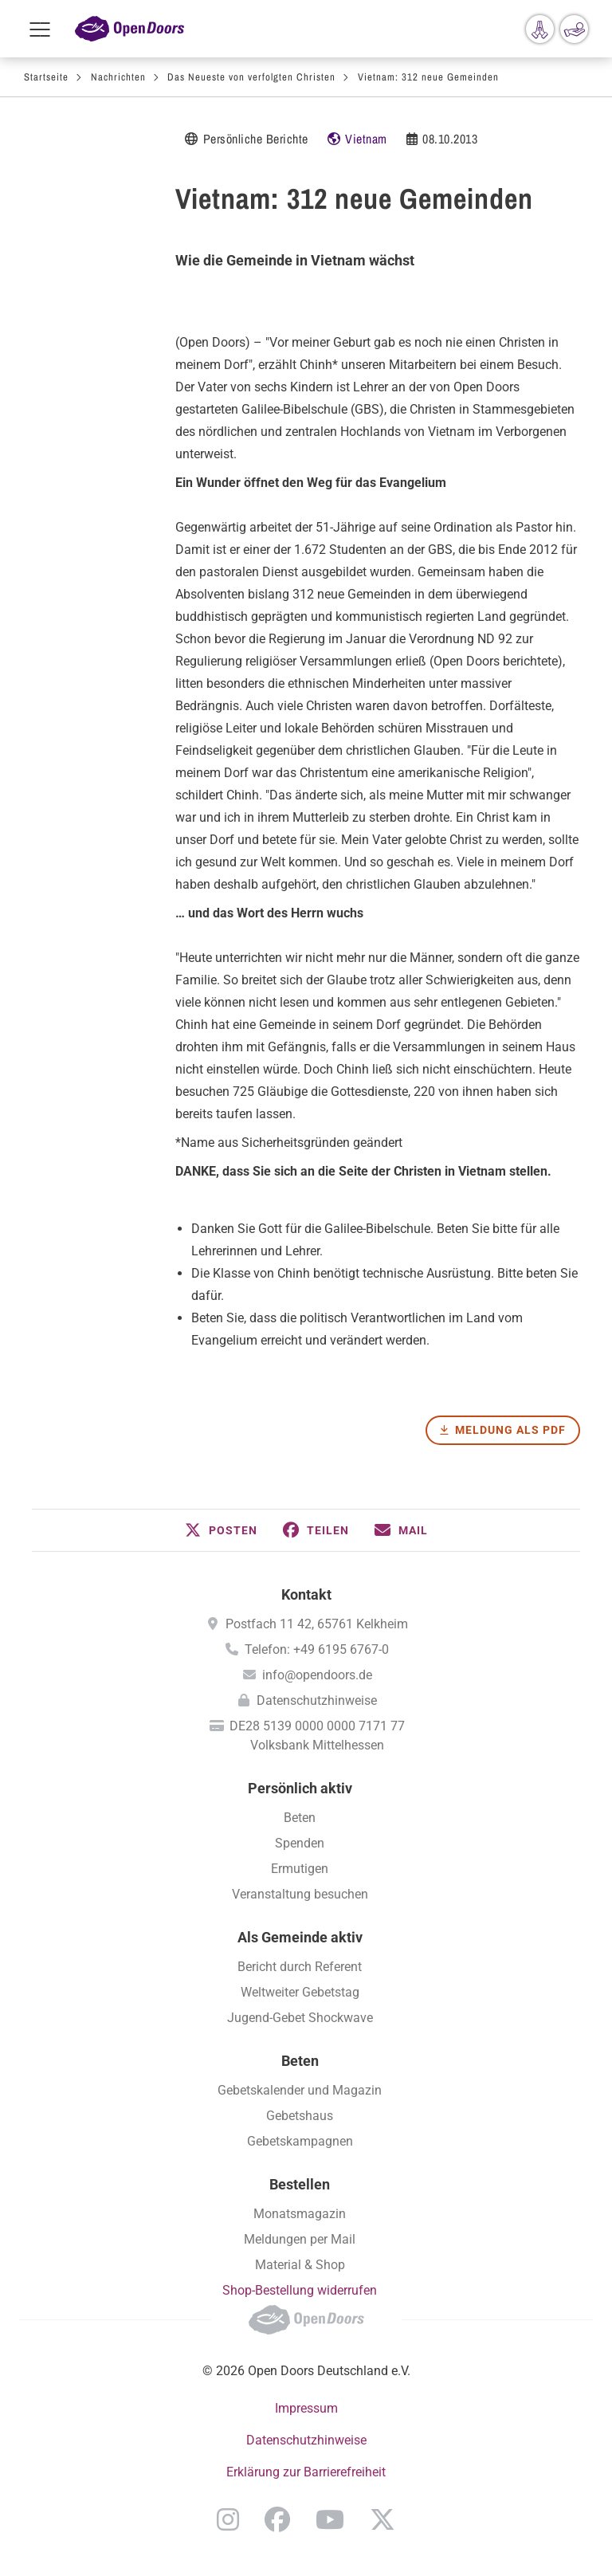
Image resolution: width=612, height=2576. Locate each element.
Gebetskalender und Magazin (300, 2090)
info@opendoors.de (317, 1675)
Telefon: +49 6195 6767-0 (317, 1649)
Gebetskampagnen (300, 2141)
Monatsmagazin (299, 2213)
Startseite (46, 77)
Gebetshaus (299, 2115)
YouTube (330, 2519)
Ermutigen (299, 1868)
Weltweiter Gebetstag (300, 1992)
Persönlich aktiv (300, 1788)
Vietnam (366, 138)
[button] (221, 1530)
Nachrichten (118, 77)
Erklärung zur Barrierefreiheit (306, 2472)
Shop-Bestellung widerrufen (299, 2290)
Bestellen (299, 2184)
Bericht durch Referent (299, 1966)
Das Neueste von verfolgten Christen (251, 77)
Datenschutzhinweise (317, 1700)
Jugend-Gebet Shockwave (300, 2017)
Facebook (277, 2519)
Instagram (228, 2519)
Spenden (299, 1843)
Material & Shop (300, 2264)
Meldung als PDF (510, 1429)
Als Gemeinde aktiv (300, 1937)
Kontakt (306, 1594)
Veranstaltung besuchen (300, 1894)
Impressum (306, 2408)
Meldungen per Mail (299, 2239)
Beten (300, 1817)
